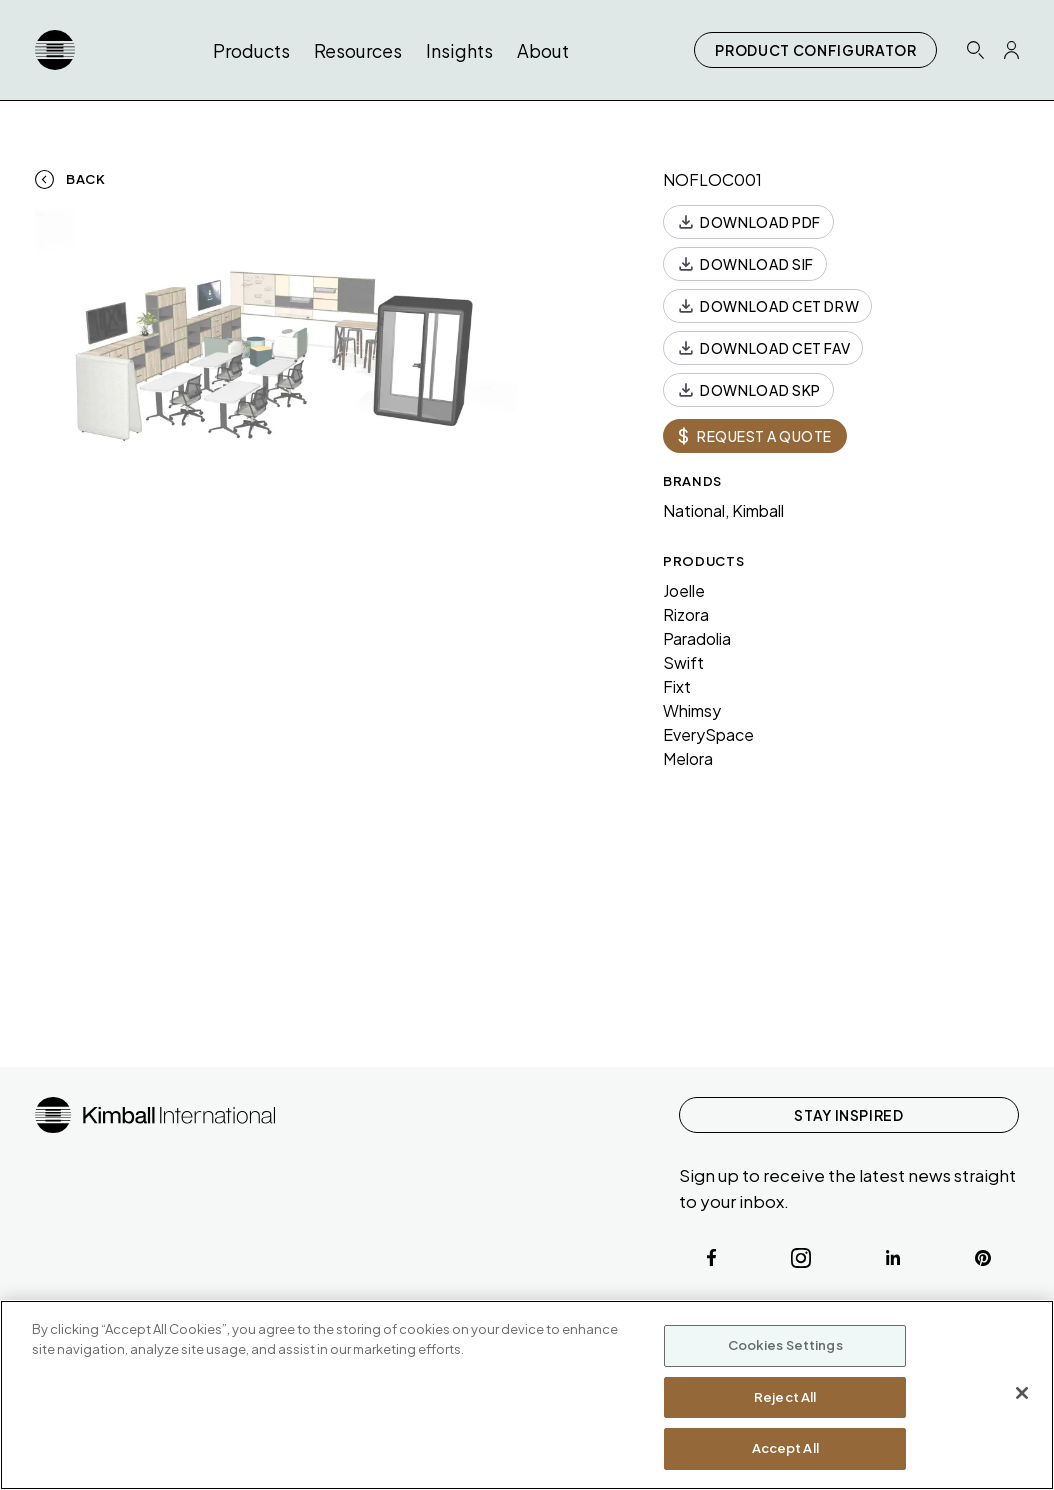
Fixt (677, 686)
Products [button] (251, 50)
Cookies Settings (785, 1345)
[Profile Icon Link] (1011, 50)
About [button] (543, 50)
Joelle (684, 590)
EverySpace (708, 734)
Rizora (686, 614)
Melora (688, 758)
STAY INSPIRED (848, 1115)
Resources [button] (358, 50)
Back (86, 179)
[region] (527, 1395)
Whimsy (692, 710)
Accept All (785, 1448)
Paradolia (697, 638)
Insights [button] (459, 50)
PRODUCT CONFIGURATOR (815, 50)
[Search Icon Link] (975, 49)
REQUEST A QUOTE (755, 435)
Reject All (785, 1397)
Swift (683, 662)
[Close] (1022, 1393)
